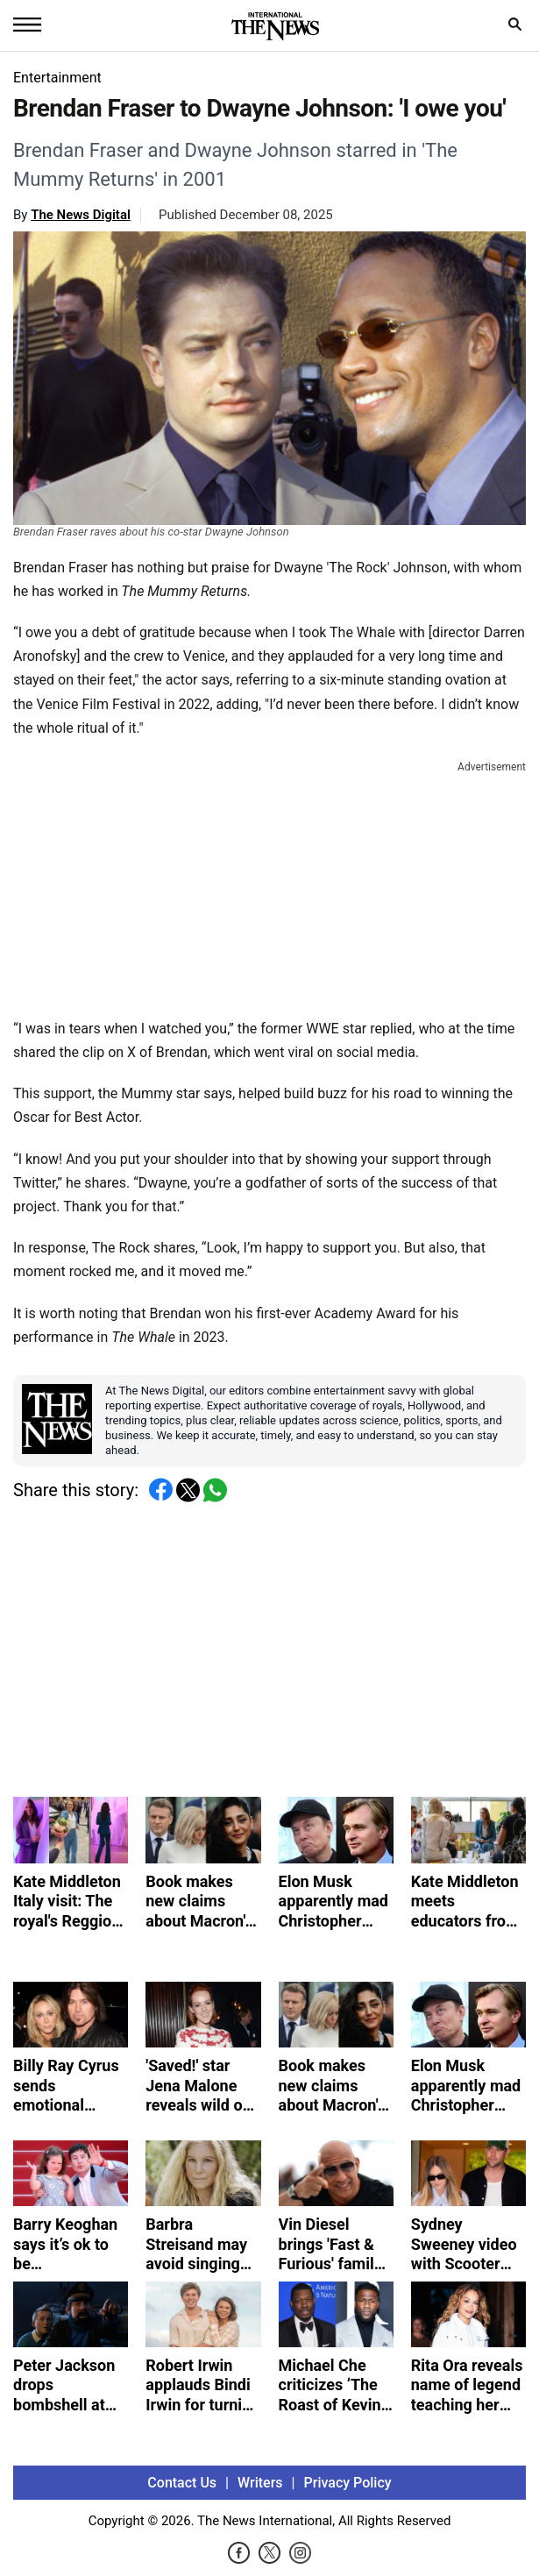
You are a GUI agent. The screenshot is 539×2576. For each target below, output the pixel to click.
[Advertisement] (269, 886)
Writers (260, 2482)
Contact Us (181, 2482)
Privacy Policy (348, 2482)
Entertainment (57, 77)
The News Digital (81, 215)
